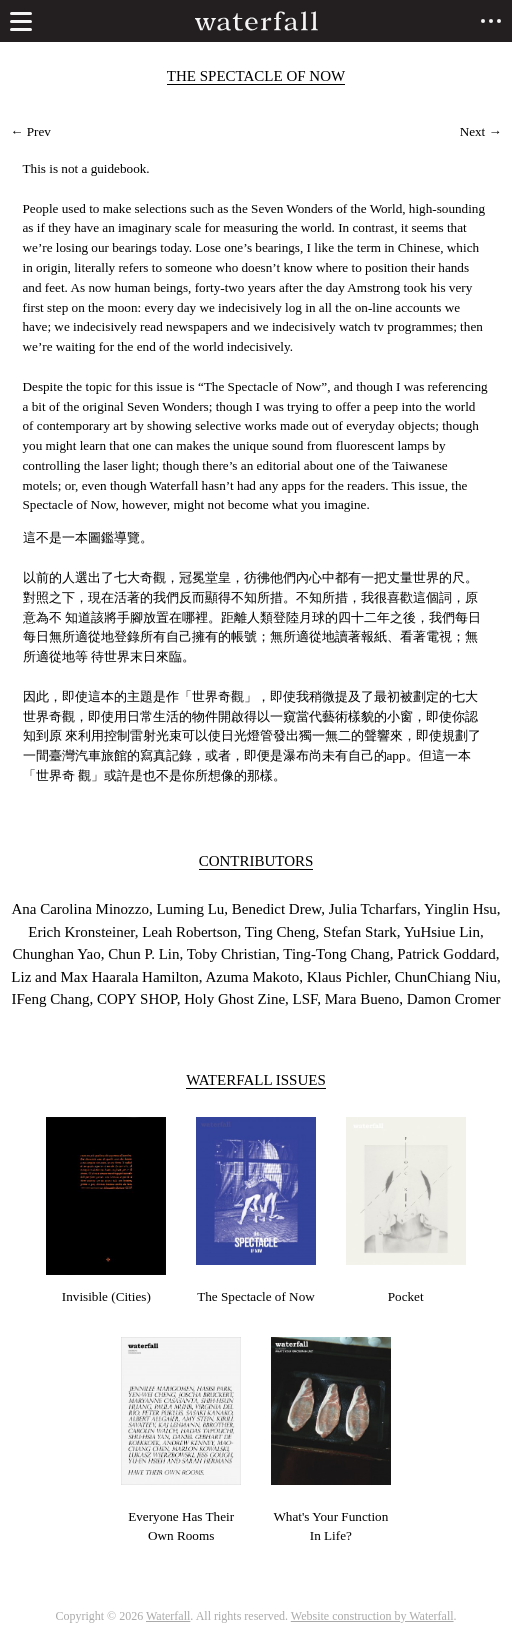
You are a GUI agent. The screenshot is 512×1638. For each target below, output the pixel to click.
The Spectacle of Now (256, 1296)
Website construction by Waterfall (372, 1616)
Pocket (406, 1296)
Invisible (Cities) (106, 1296)
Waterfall (168, 1616)
